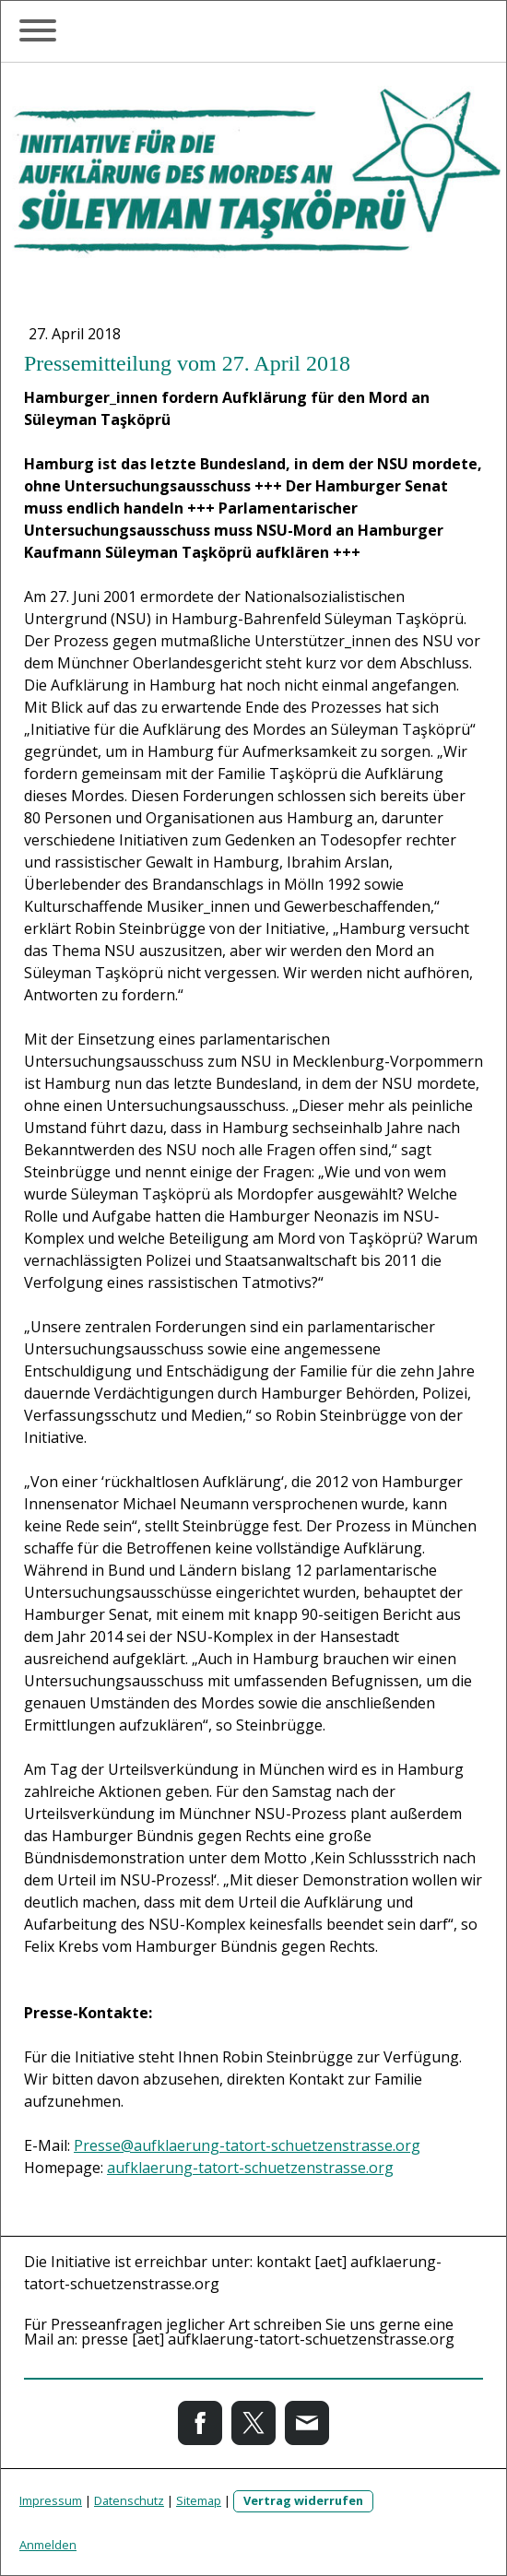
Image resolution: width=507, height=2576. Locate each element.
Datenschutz (129, 2500)
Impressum (50, 2500)
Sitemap (198, 2500)
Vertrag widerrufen (303, 2500)
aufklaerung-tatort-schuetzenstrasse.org (250, 2167)
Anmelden (48, 2544)
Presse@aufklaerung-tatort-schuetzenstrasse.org (247, 2145)
